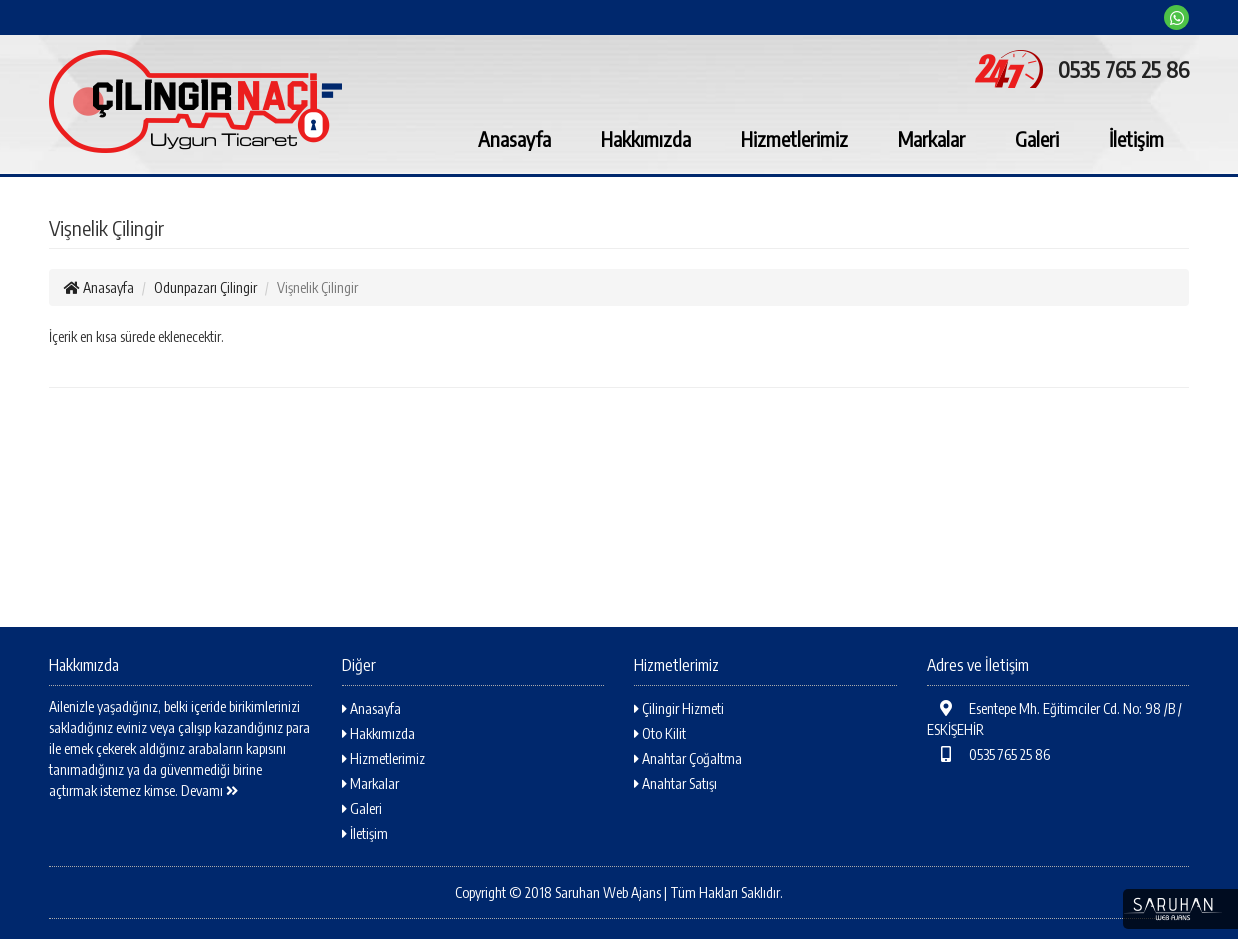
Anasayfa (514, 138)
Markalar (931, 138)
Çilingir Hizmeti (679, 708)
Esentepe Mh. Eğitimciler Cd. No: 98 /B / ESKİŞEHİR (1054, 719)
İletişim (1136, 138)
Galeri (1037, 138)
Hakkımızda (646, 138)
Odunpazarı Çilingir (205, 287)
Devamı (209, 790)
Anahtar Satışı (675, 783)
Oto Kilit (660, 733)
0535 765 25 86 (988, 754)
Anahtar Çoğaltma (688, 758)
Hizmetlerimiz (794, 138)
